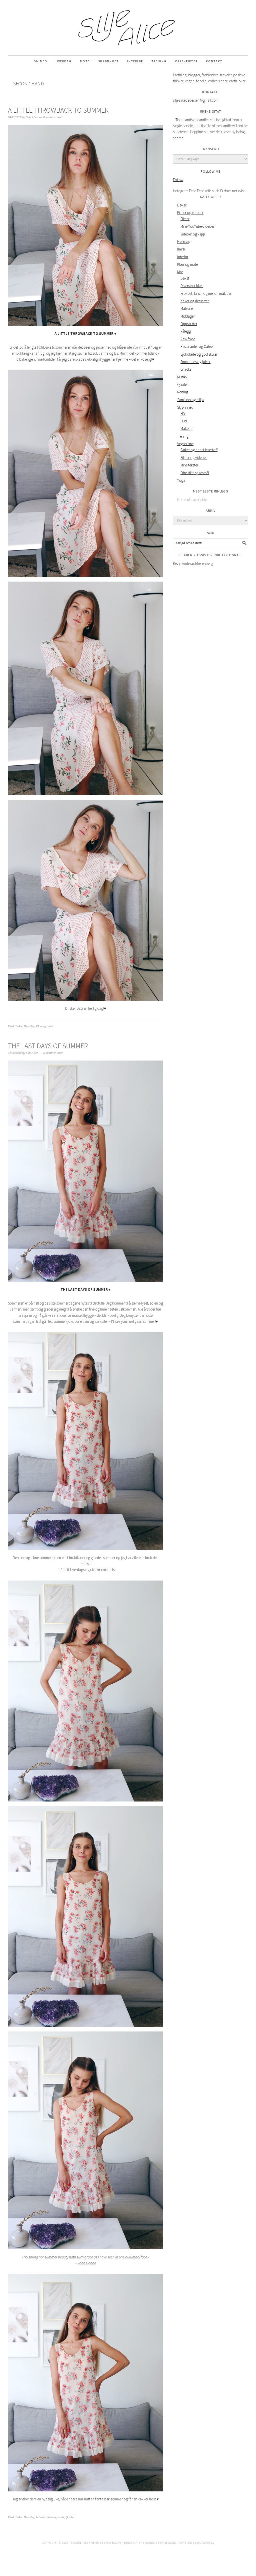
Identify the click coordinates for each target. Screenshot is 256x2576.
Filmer (185, 218)
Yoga (181, 480)
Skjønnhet (184, 407)
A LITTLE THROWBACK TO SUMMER (58, 110)
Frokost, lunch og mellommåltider (206, 293)
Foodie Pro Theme (85, 2542)
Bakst (184, 278)
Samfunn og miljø (190, 399)
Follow (178, 179)
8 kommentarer (53, 117)
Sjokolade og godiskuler (199, 354)
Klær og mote (44, 1026)
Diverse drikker (191, 285)
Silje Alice (128, 25)
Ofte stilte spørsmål (194, 472)
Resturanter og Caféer (197, 346)
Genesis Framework (160, 2542)
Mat (180, 272)
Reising (182, 392)
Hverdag (29, 1026)
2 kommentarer (53, 1053)
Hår (183, 413)
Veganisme (185, 443)
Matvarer (187, 308)
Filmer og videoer (190, 212)
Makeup (186, 428)
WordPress (205, 2542)
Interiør (41, 2517)
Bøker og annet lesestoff (199, 449)
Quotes (70, 2517)
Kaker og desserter (194, 301)
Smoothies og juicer (195, 361)
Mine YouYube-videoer (197, 226)
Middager (187, 316)
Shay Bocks (113, 2542)
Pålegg (185, 331)
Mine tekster (189, 465)
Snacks (185, 369)
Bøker (181, 205)
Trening (182, 436)
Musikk (182, 377)
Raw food (187, 339)
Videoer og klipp (192, 234)
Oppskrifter (188, 323)
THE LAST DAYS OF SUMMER (48, 1045)
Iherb (181, 249)
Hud (183, 421)
